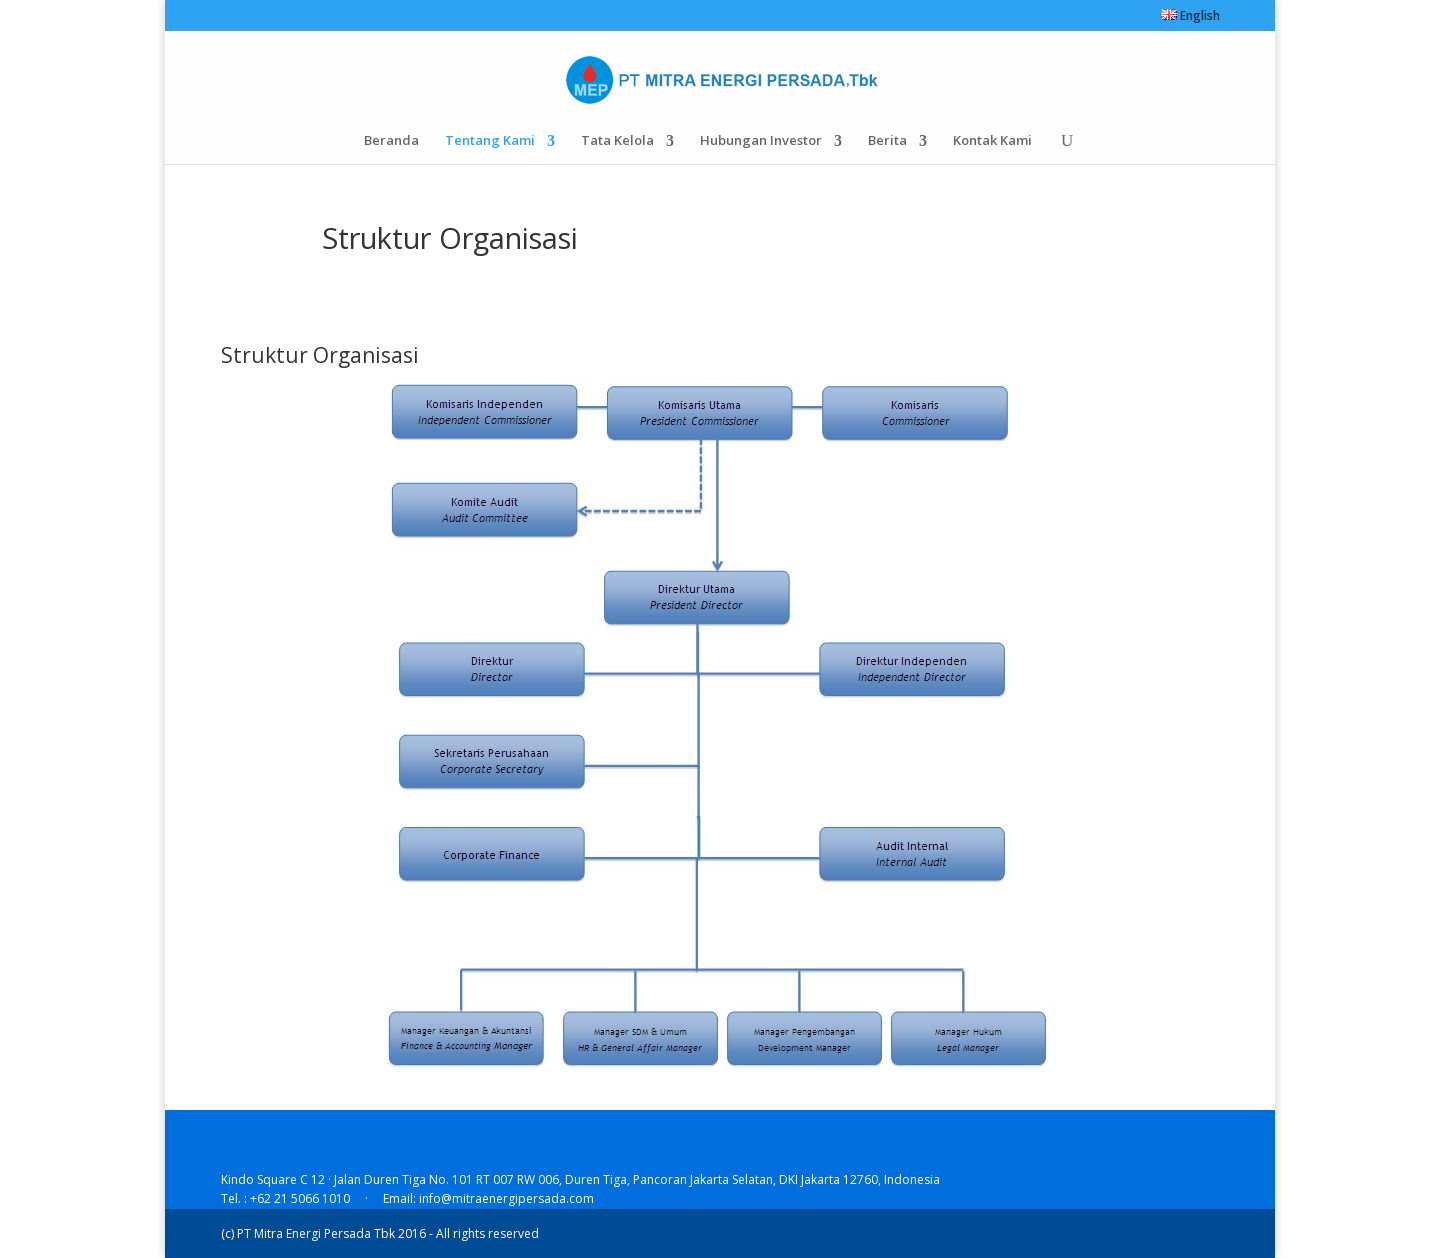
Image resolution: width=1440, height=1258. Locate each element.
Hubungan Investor (761, 140)
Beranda (394, 140)
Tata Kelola (618, 140)
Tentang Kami (492, 140)
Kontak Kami (990, 140)
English (1190, 16)
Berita (886, 140)
